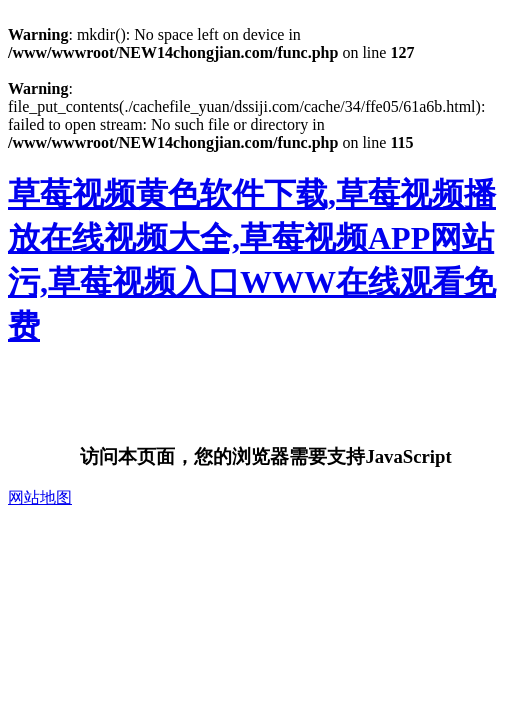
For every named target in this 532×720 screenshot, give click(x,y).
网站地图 (40, 497)
